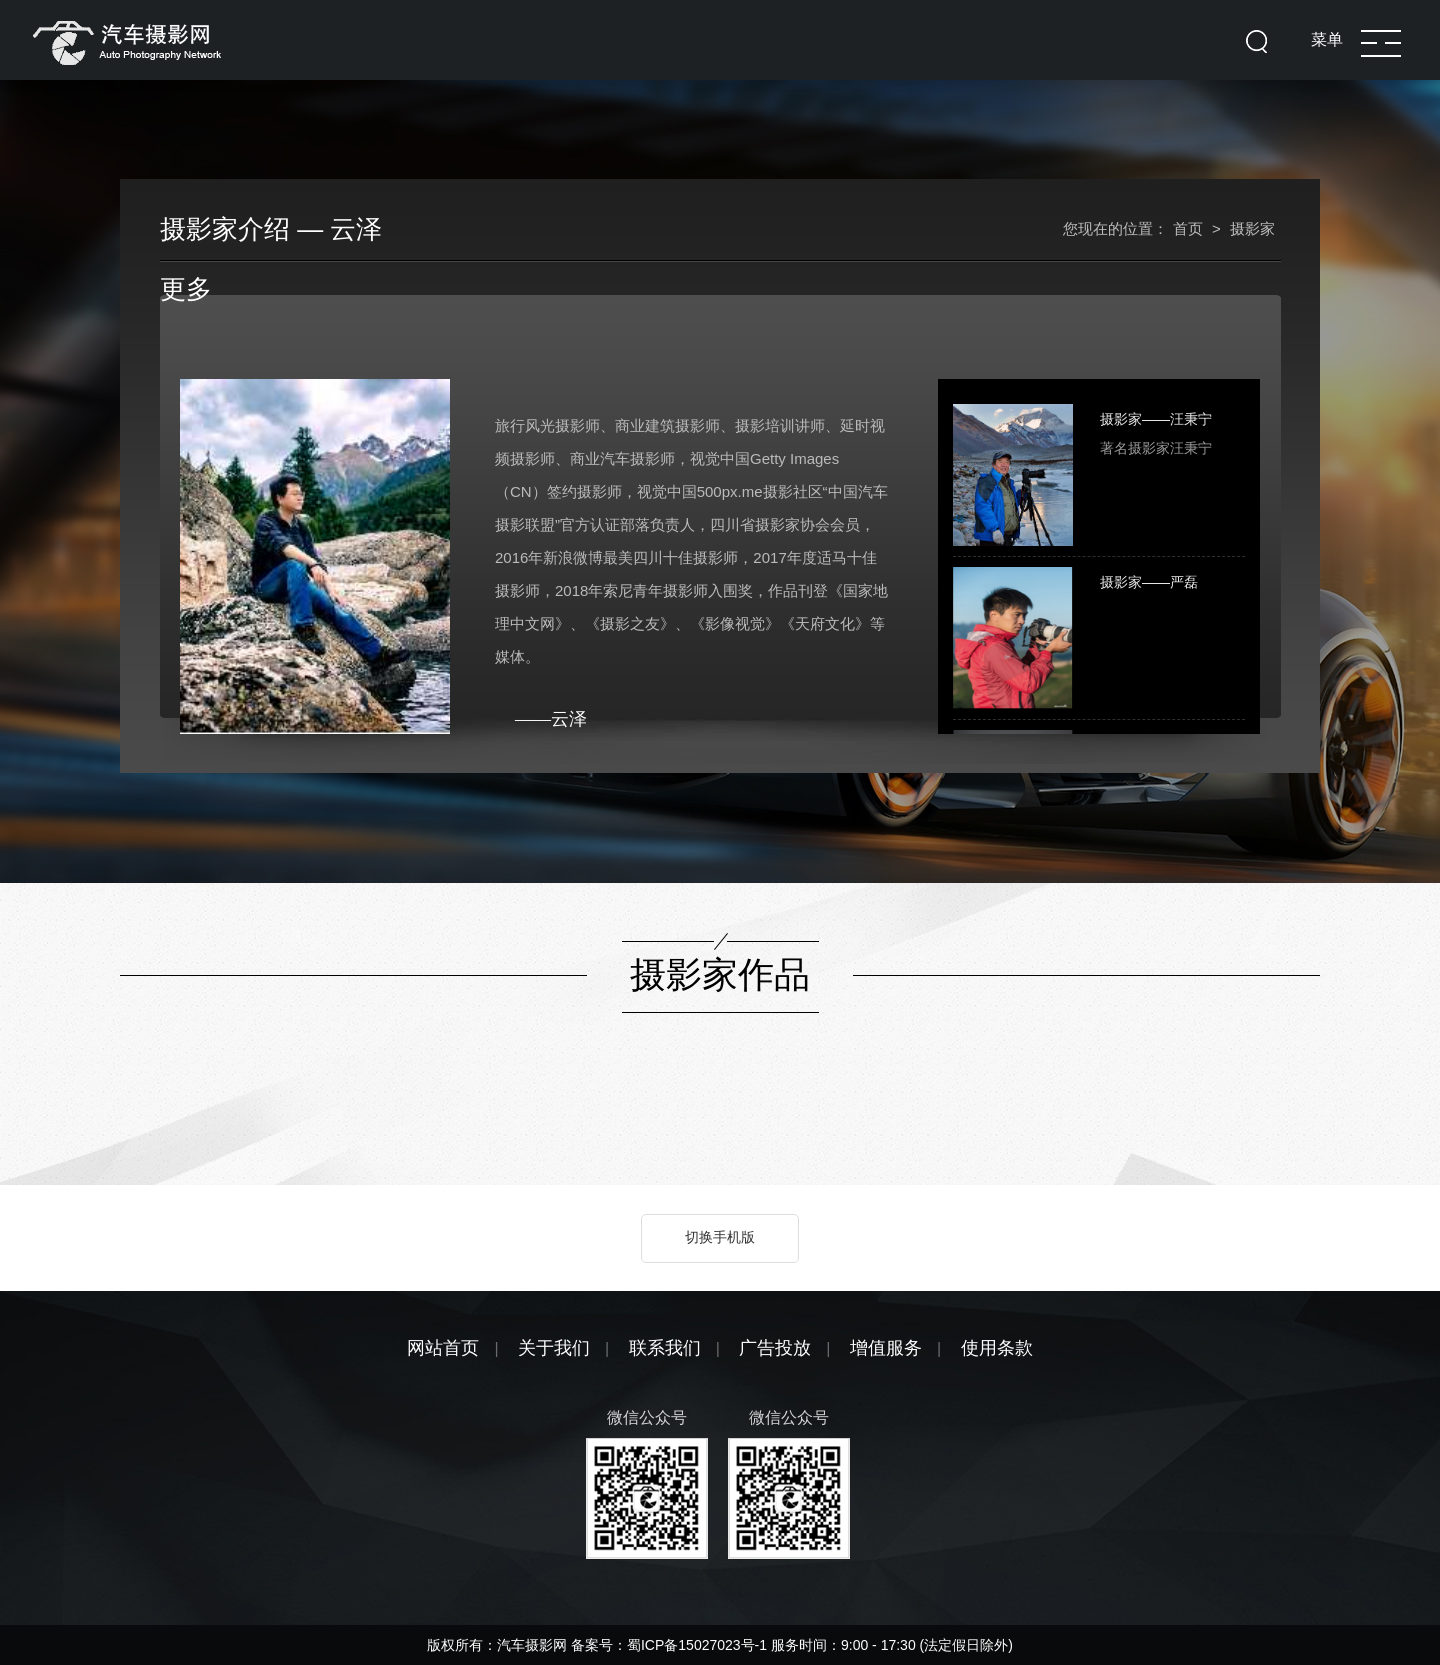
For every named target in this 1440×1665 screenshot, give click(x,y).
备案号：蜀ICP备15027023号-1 (671, 1645)
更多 (186, 289)
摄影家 (1252, 228)
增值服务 (886, 1348)
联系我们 (665, 1348)
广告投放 (775, 1348)
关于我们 (554, 1348)
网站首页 (443, 1348)
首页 (1188, 228)
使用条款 (997, 1348)
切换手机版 (720, 1237)
